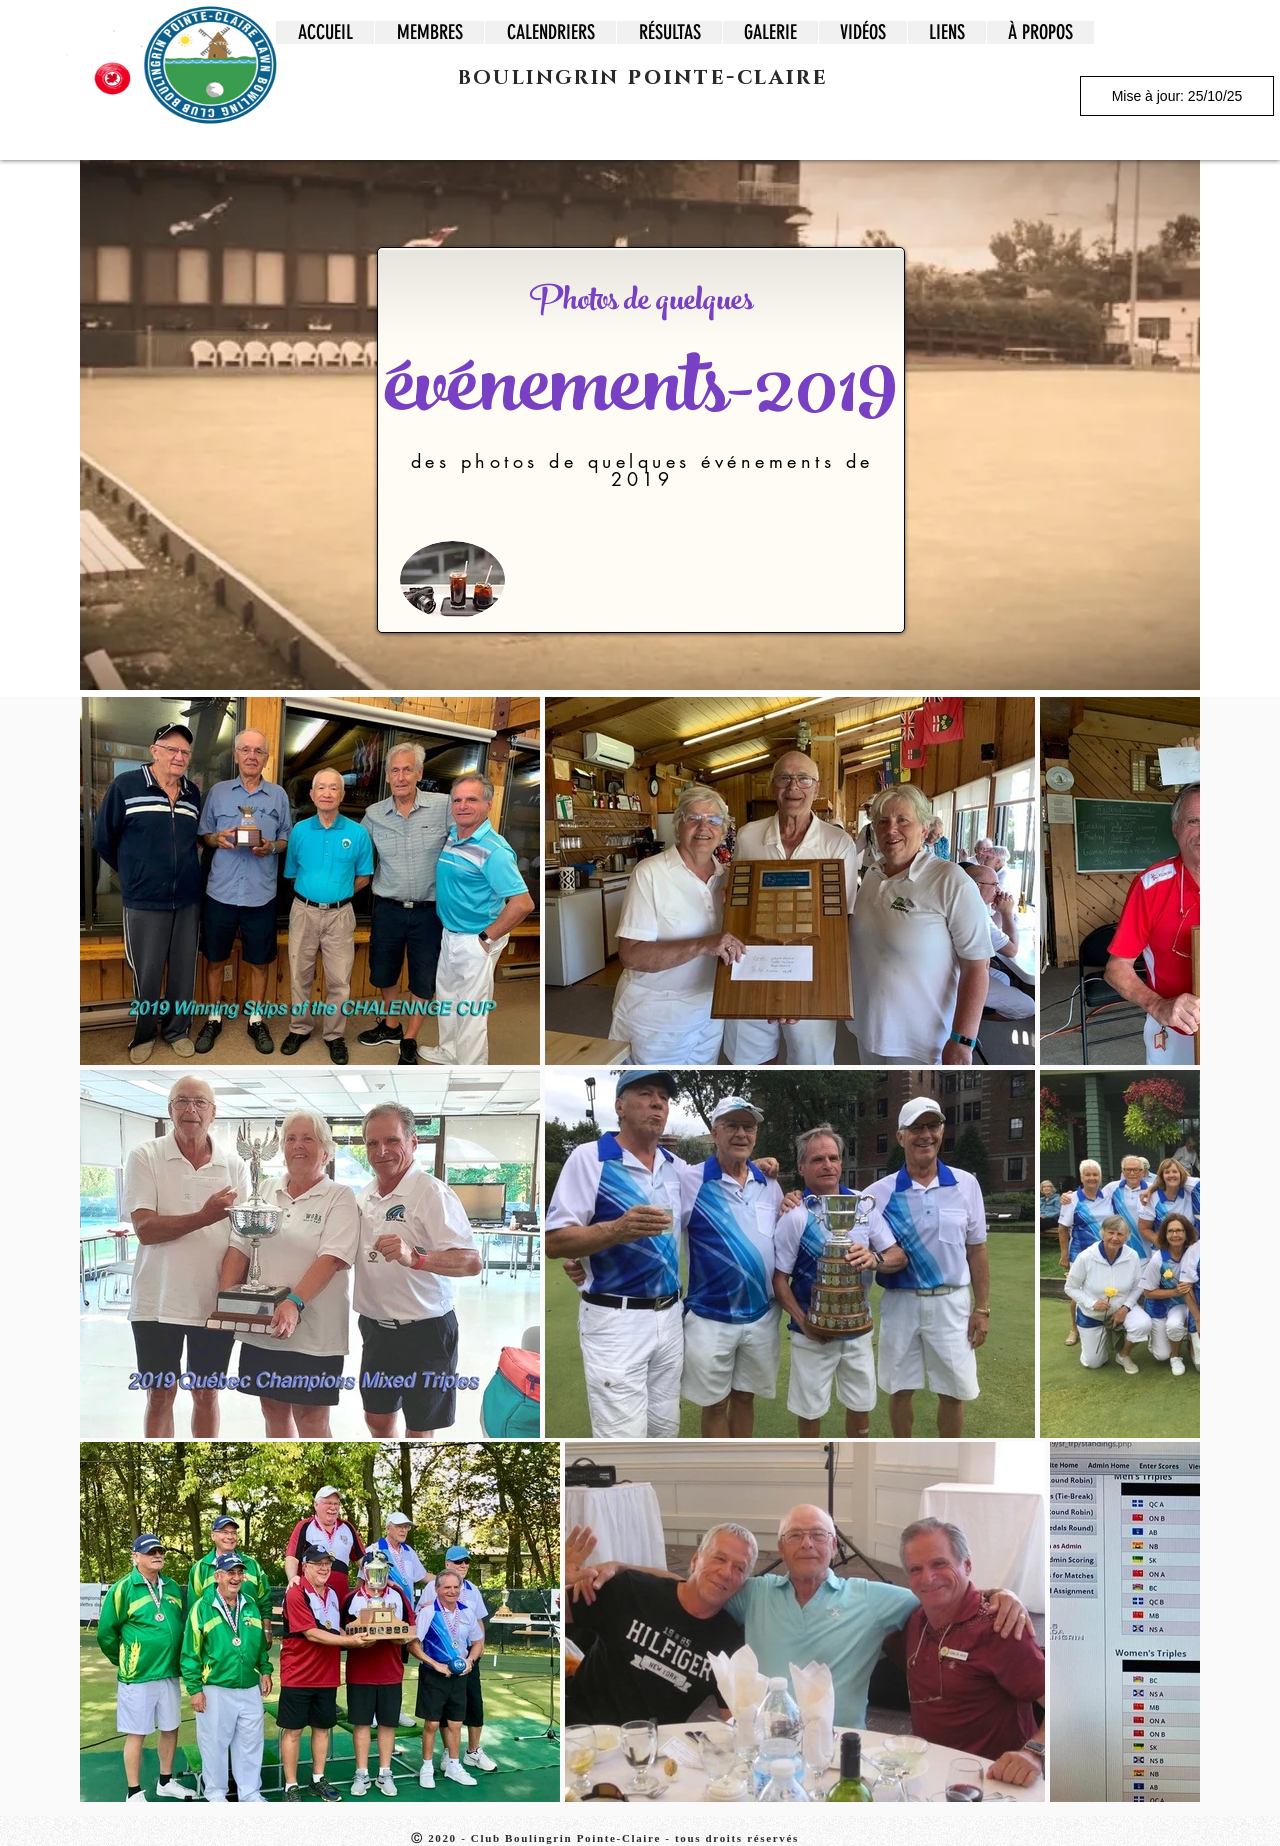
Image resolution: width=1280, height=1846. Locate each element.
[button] (429, 32)
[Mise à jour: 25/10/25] (1177, 96)
